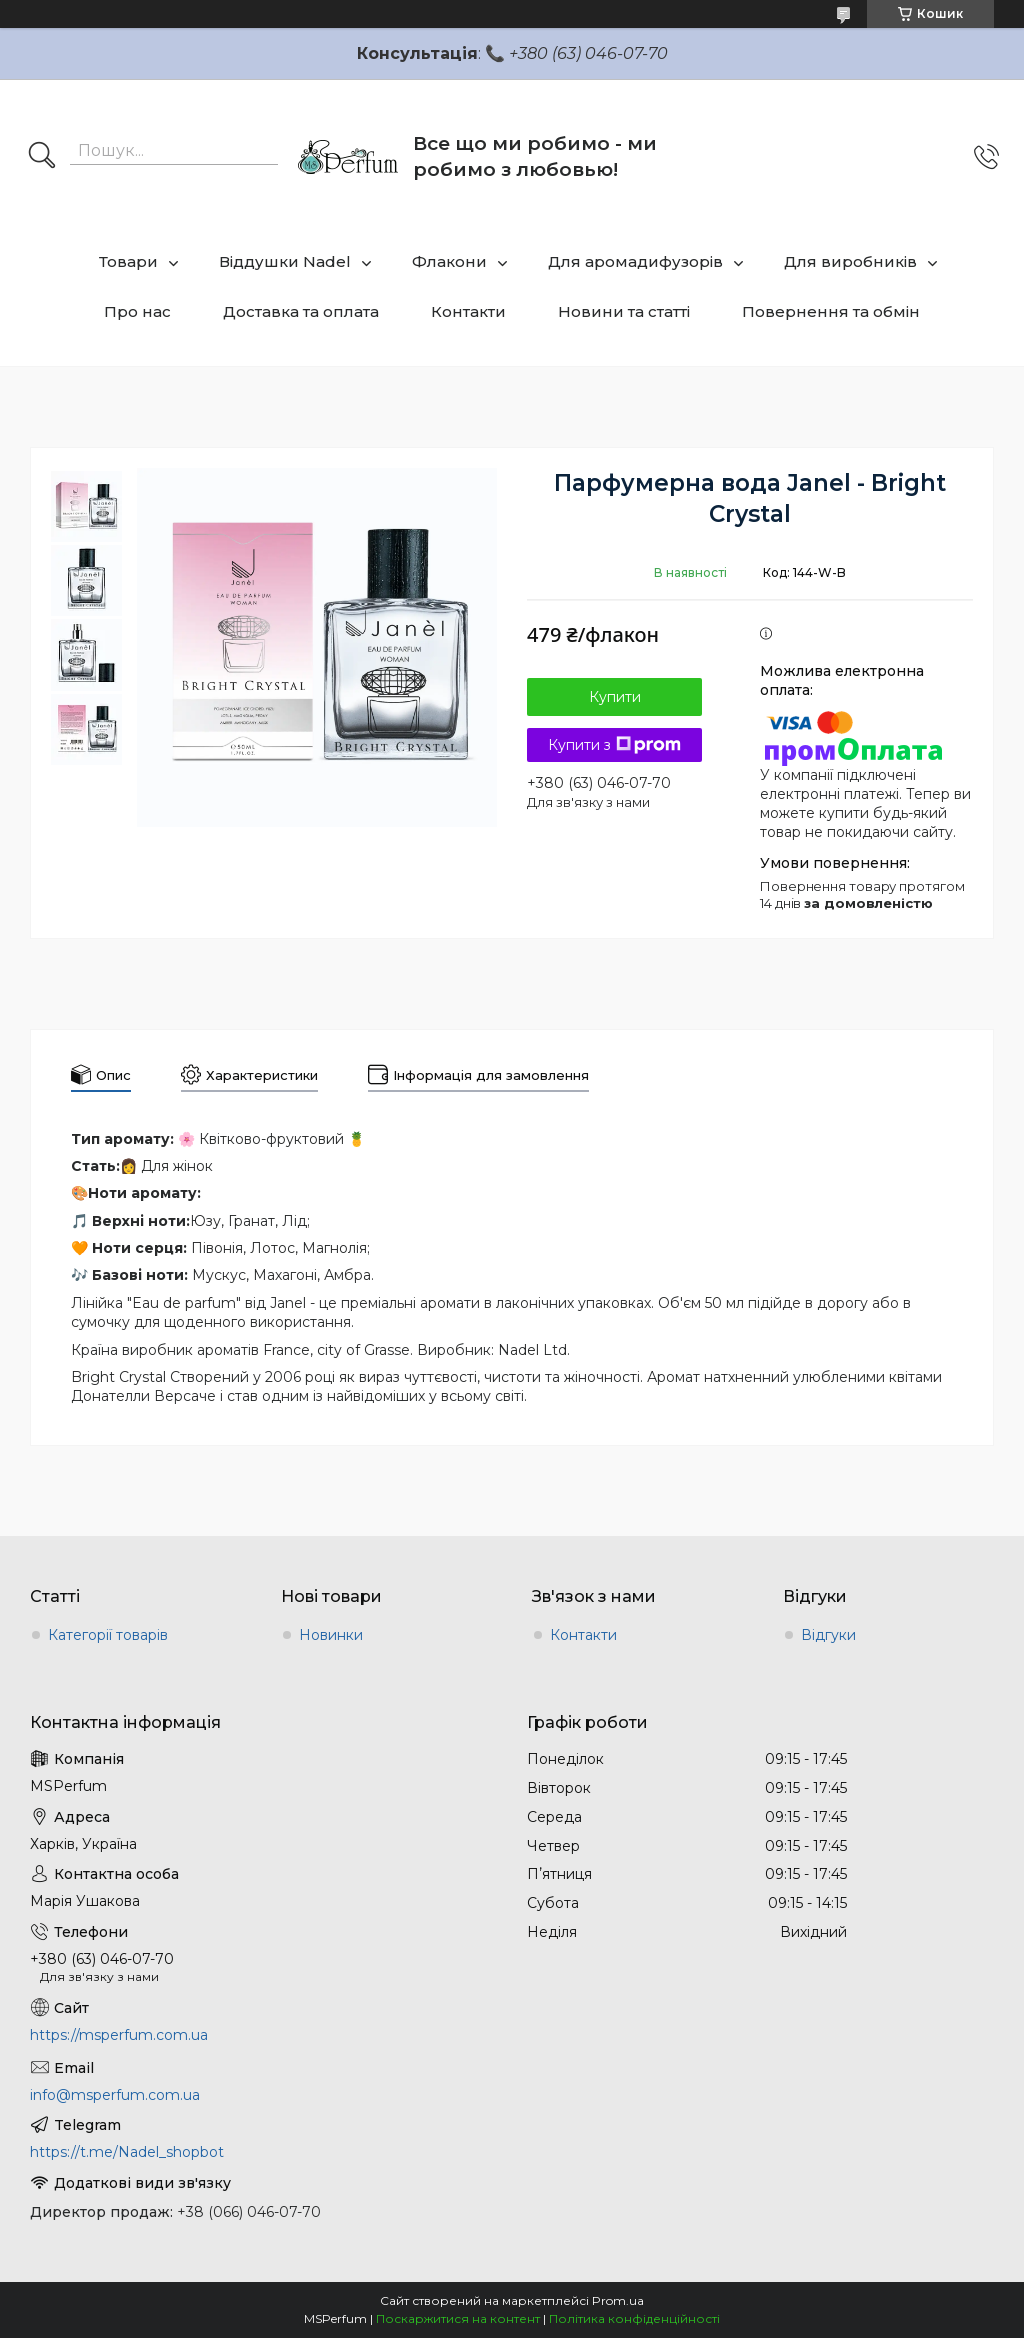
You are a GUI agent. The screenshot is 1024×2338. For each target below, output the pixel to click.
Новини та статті (624, 311)
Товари (128, 261)
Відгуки (828, 1635)
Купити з (614, 745)
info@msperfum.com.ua (115, 2095)
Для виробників (850, 261)
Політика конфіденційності (634, 2318)
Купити (615, 697)
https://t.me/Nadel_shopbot (127, 2152)
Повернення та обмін (831, 311)
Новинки (331, 1635)
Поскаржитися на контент (458, 2318)
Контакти (468, 311)
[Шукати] (42, 157)
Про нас (137, 311)
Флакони (449, 261)
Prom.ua (618, 2300)
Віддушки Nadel (285, 261)
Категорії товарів (108, 1635)
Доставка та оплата (301, 311)
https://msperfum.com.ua (119, 2035)
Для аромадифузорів (635, 261)
